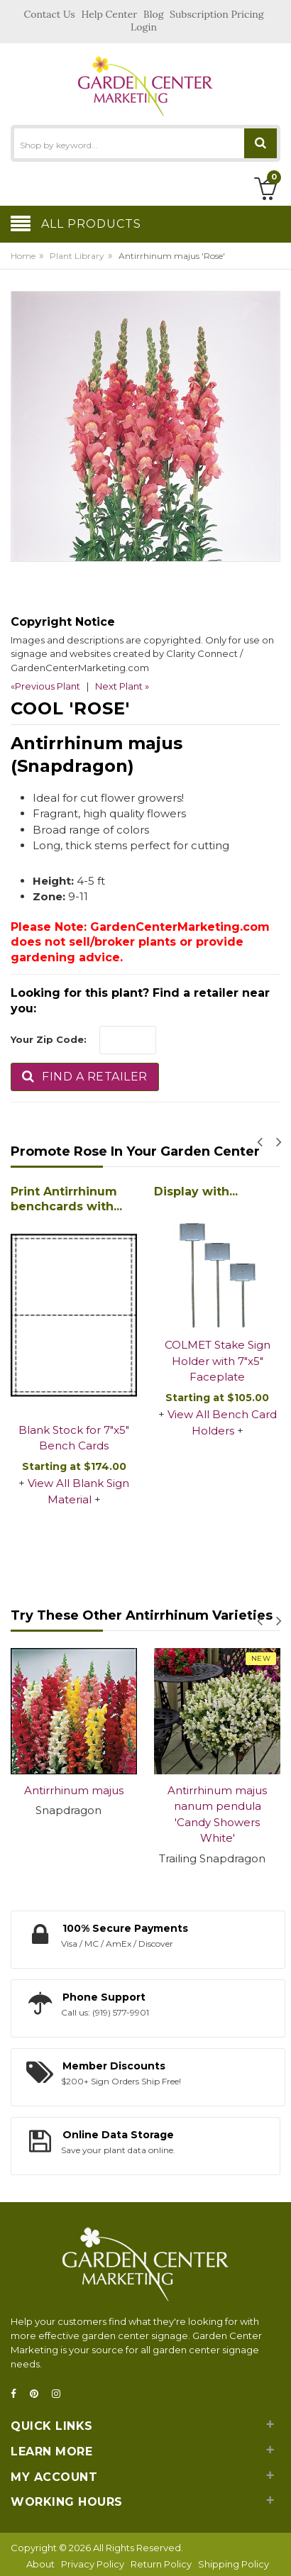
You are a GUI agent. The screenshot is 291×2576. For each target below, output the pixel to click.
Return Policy (161, 2564)
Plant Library (77, 255)
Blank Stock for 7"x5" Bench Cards (73, 1438)
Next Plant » (122, 686)
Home (23, 255)
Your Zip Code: (49, 1039)
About (40, 2564)
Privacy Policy (92, 2564)
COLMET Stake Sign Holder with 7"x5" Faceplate (217, 1360)
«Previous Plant (45, 686)
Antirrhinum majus (73, 1790)
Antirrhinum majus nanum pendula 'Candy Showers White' (217, 1814)
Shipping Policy (233, 2564)
